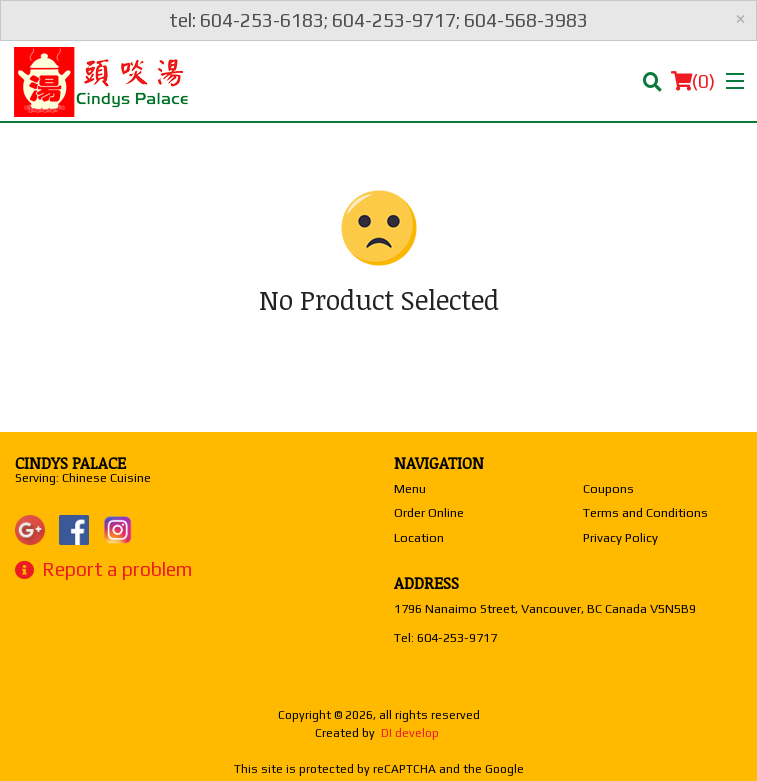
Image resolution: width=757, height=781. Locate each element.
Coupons (608, 488)
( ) (693, 81)
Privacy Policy (620, 537)
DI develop (410, 733)
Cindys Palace (70, 463)
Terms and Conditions (645, 512)
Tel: (445, 637)
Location (419, 537)
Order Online (429, 512)
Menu (410, 488)
